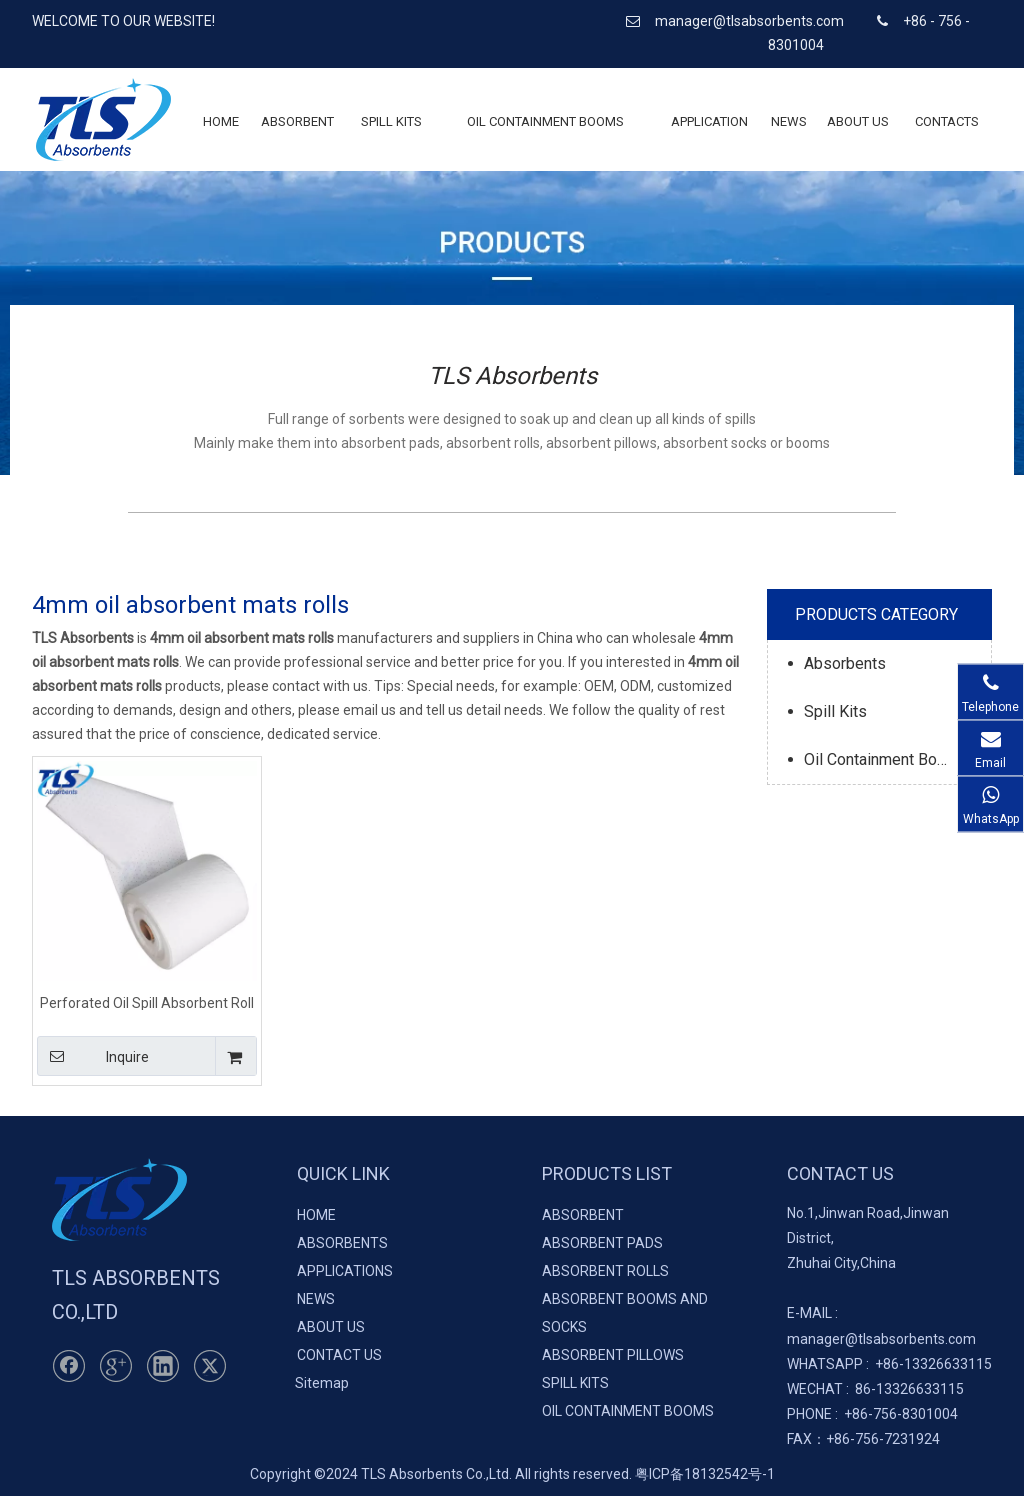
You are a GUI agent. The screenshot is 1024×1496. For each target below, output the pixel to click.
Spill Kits (835, 711)
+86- (889, 1364)
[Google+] (116, 1366)
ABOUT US (331, 1327)
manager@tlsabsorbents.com (751, 21)
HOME (316, 1215)
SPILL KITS (575, 1383)
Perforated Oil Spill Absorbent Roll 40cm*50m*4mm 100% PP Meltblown (147, 1002)
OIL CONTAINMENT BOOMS (628, 1411)
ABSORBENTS (342, 1243)
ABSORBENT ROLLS (605, 1271)
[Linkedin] (163, 1366)
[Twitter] (210, 1366)
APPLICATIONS (345, 1271)
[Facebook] (69, 1366)
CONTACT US (339, 1355)
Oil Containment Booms (886, 759)
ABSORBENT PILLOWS (613, 1355)
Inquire (93, 1056)
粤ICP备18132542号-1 (705, 1474)
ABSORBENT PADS (602, 1243)
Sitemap (322, 1383)
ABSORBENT (583, 1215)
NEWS (316, 1299)
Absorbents (845, 663)
